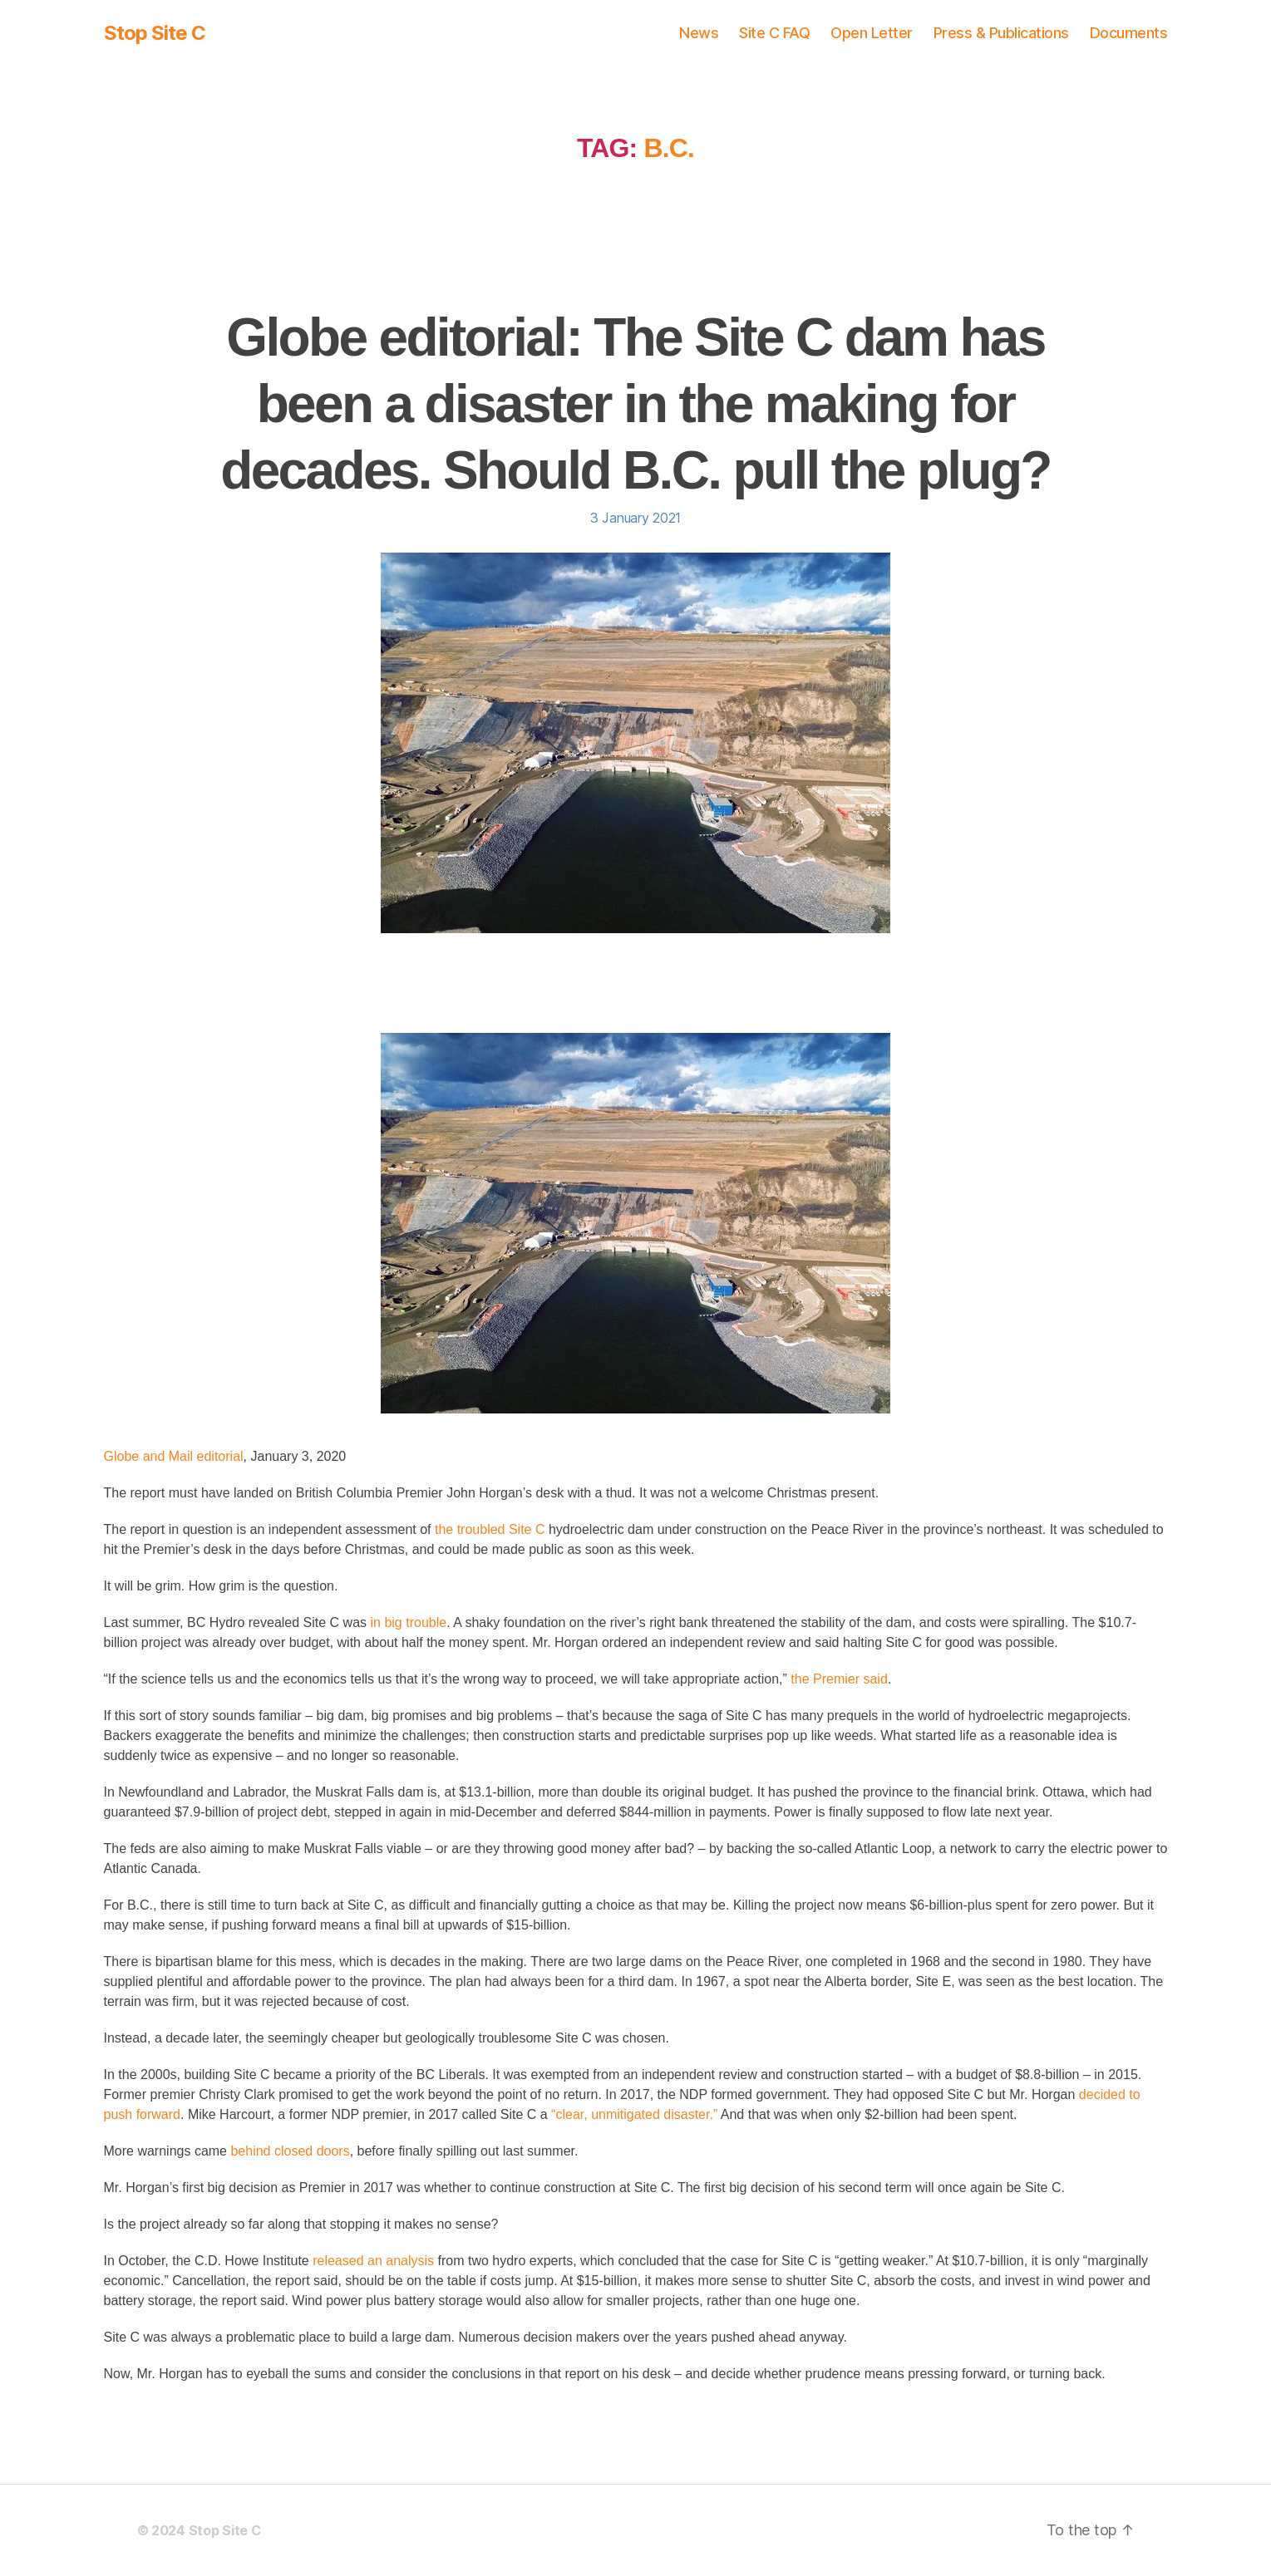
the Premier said (839, 1679)
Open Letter (871, 33)
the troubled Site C (490, 1529)
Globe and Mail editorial (174, 1456)
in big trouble (409, 1622)
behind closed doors (289, 2151)
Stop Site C (154, 33)
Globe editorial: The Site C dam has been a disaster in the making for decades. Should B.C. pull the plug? (635, 403)
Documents (1129, 33)
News (698, 33)
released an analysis (373, 2261)
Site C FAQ (774, 33)
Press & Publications (1001, 33)
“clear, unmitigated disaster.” (634, 2114)
